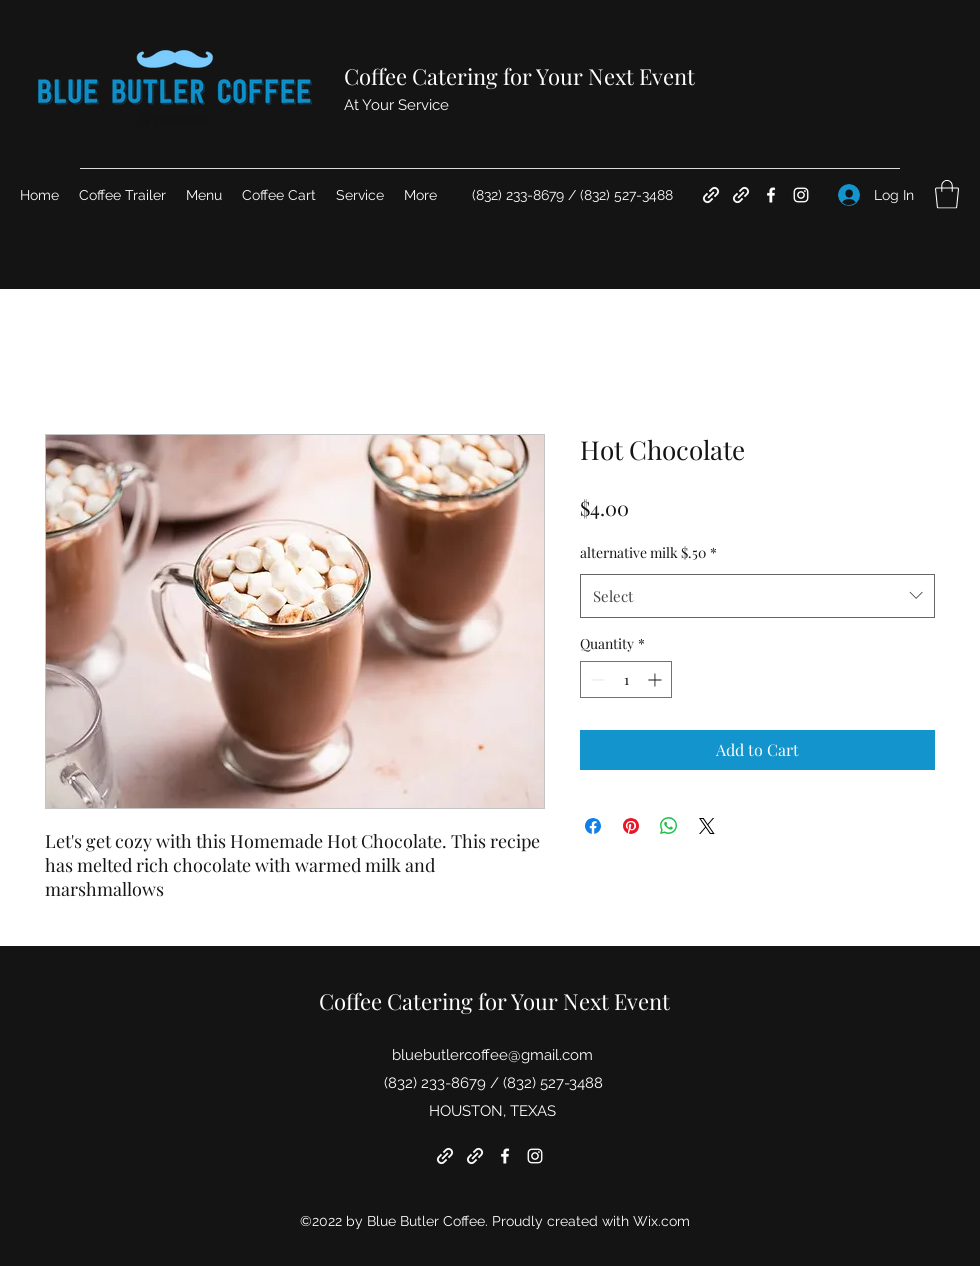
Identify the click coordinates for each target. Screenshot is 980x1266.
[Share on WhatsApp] (669, 826)
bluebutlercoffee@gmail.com (492, 1055)
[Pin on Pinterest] (631, 826)
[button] (947, 194)
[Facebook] (771, 195)
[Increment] (656, 679)
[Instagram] (801, 195)
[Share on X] (707, 826)
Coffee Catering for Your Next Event (519, 76)
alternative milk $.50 (648, 552)
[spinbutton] (626, 679)
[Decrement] (595, 679)
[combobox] (757, 596)
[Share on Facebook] (593, 826)
